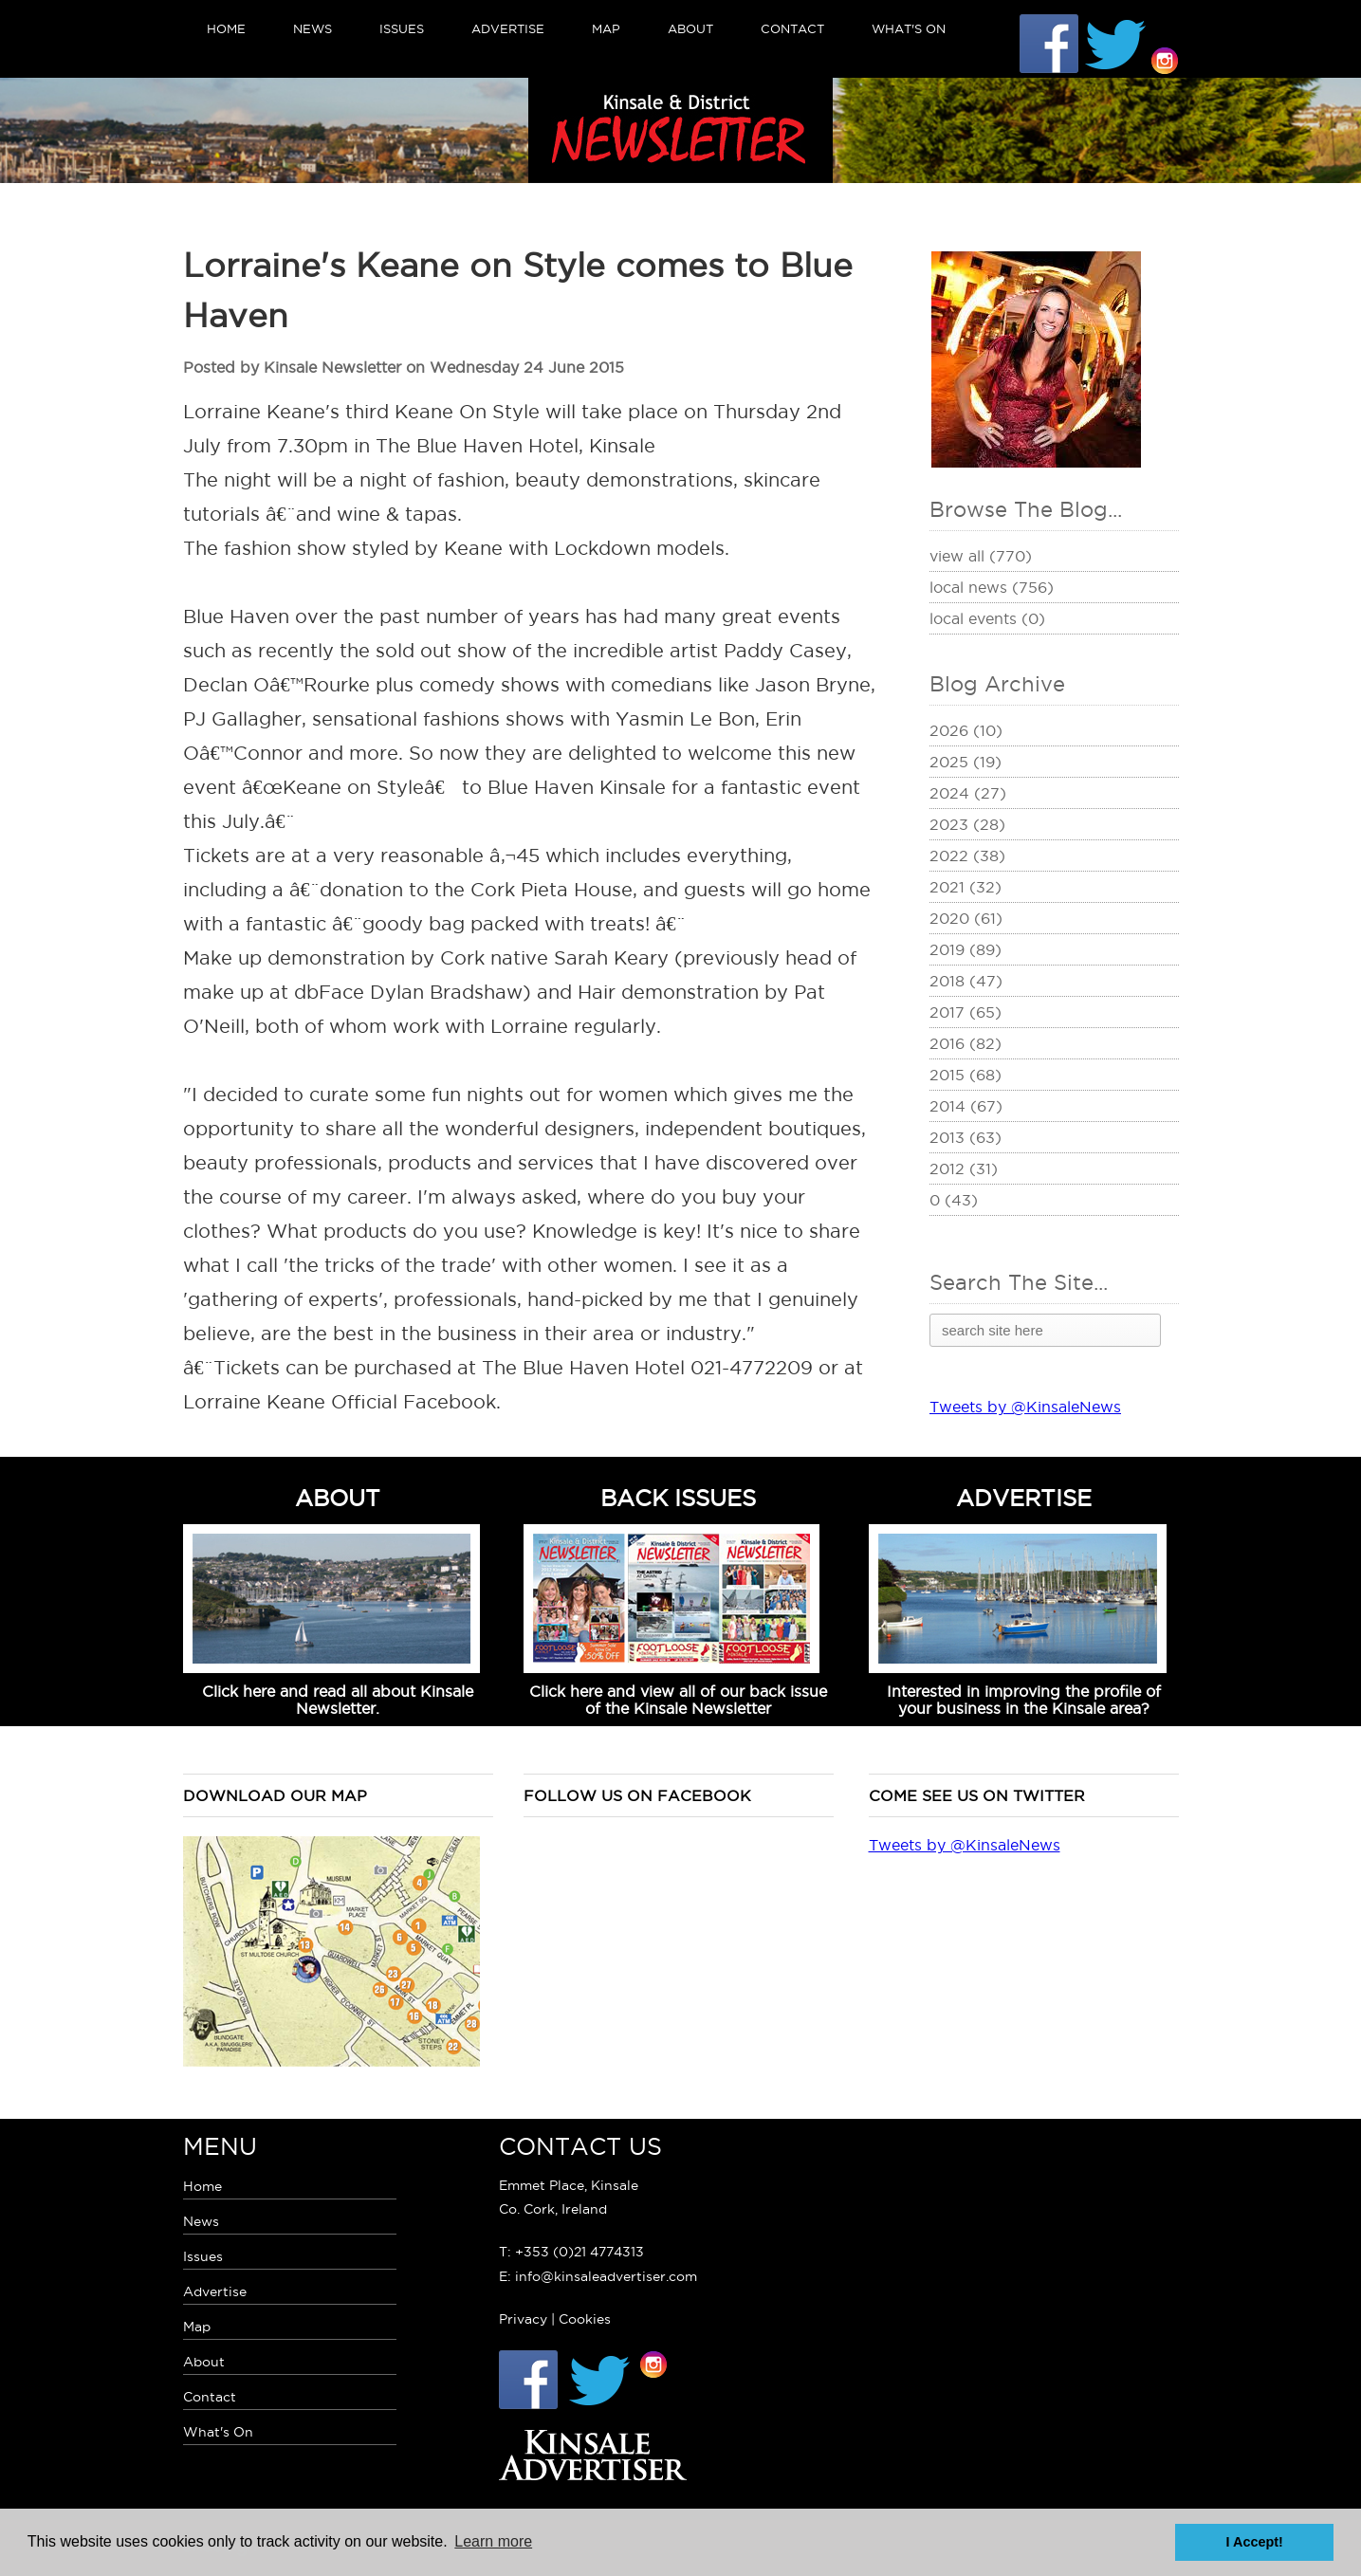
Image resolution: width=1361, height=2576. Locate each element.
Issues (401, 28)
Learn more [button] (493, 2541)
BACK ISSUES (678, 1497)
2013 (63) (965, 1137)
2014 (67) (965, 1105)
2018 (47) (965, 980)
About (690, 28)
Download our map (275, 1795)
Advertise (507, 28)
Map (606, 28)
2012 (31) (963, 1168)
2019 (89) (965, 949)
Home (226, 28)
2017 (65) (965, 1012)
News (312, 28)
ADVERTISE (1024, 1497)
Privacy (523, 2319)
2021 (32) (965, 886)
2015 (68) (965, 1074)
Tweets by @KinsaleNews (1025, 1406)
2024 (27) (967, 792)
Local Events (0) (987, 618)
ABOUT (337, 1497)
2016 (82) (965, 1043)
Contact (792, 28)
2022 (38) (967, 855)
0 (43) (953, 1199)
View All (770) (980, 555)
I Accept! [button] (1254, 2541)
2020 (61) (965, 918)
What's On (909, 28)
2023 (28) (967, 824)
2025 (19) (965, 761)
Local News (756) (991, 587)
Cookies (585, 2319)
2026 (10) (965, 730)
